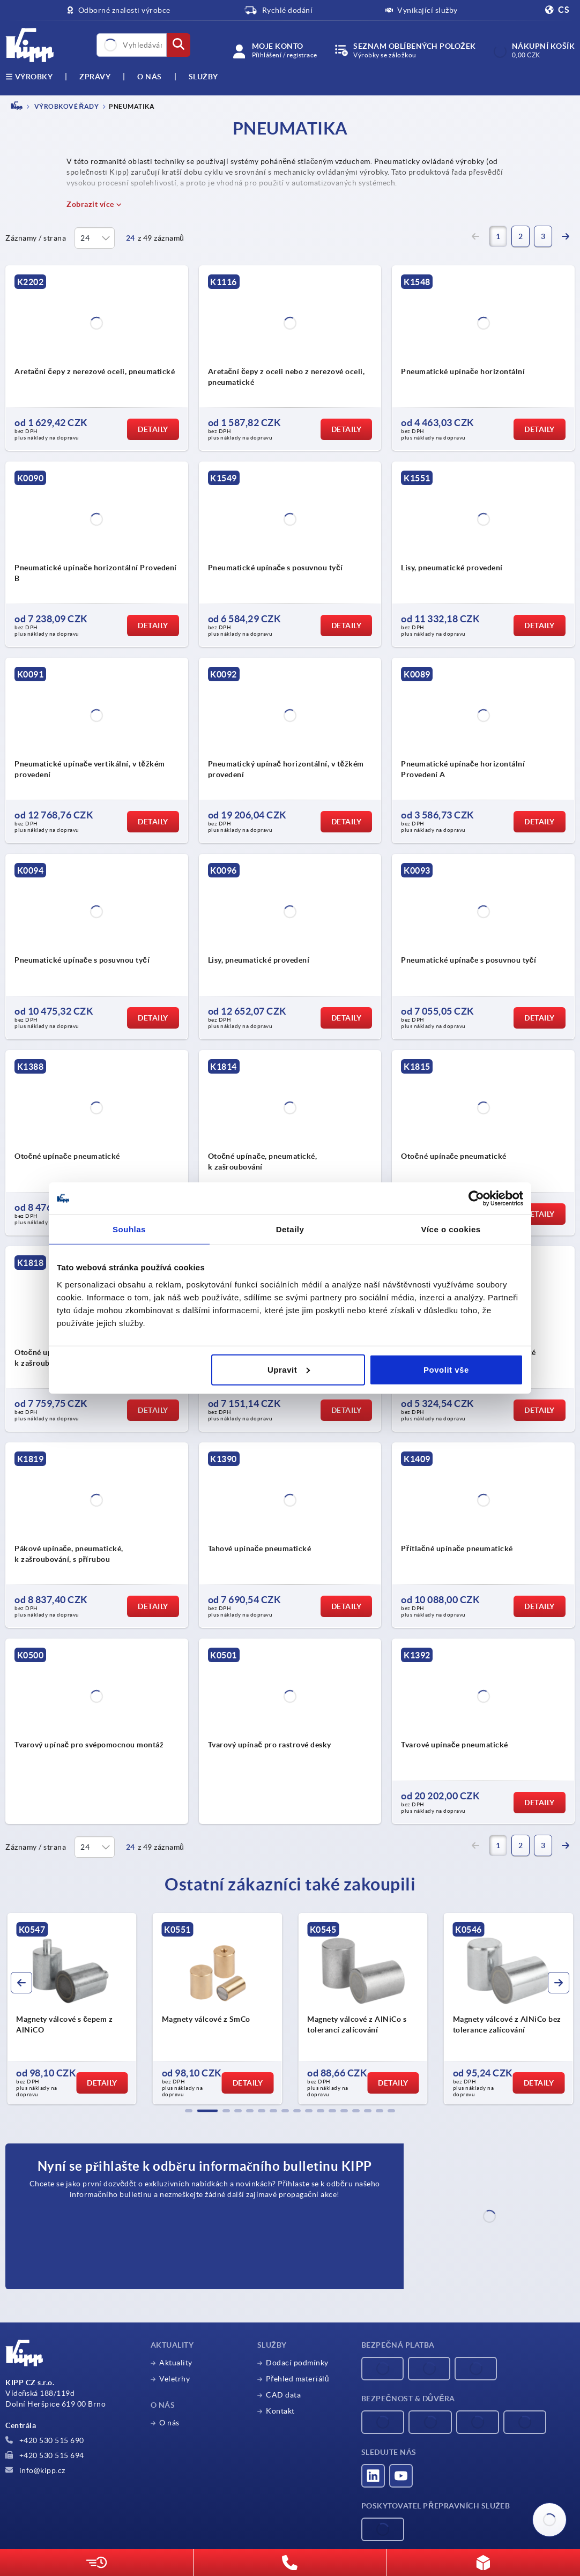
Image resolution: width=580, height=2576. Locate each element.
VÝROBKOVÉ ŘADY (66, 106)
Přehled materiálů (297, 2378)
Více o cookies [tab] (450, 1229)
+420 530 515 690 (44, 2440)
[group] (72, 2009)
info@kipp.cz (35, 2470)
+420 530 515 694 (44, 2455)
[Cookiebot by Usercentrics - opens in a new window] (476, 1198)
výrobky (29, 76)
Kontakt (280, 2411)
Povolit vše (446, 1369)
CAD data (283, 2395)
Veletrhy (174, 2378)
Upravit (288, 1369)
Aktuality (175, 2362)
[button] (188, 2110)
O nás (149, 76)
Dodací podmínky (297, 2362)
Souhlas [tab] (129, 1229)
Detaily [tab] (290, 1229)
